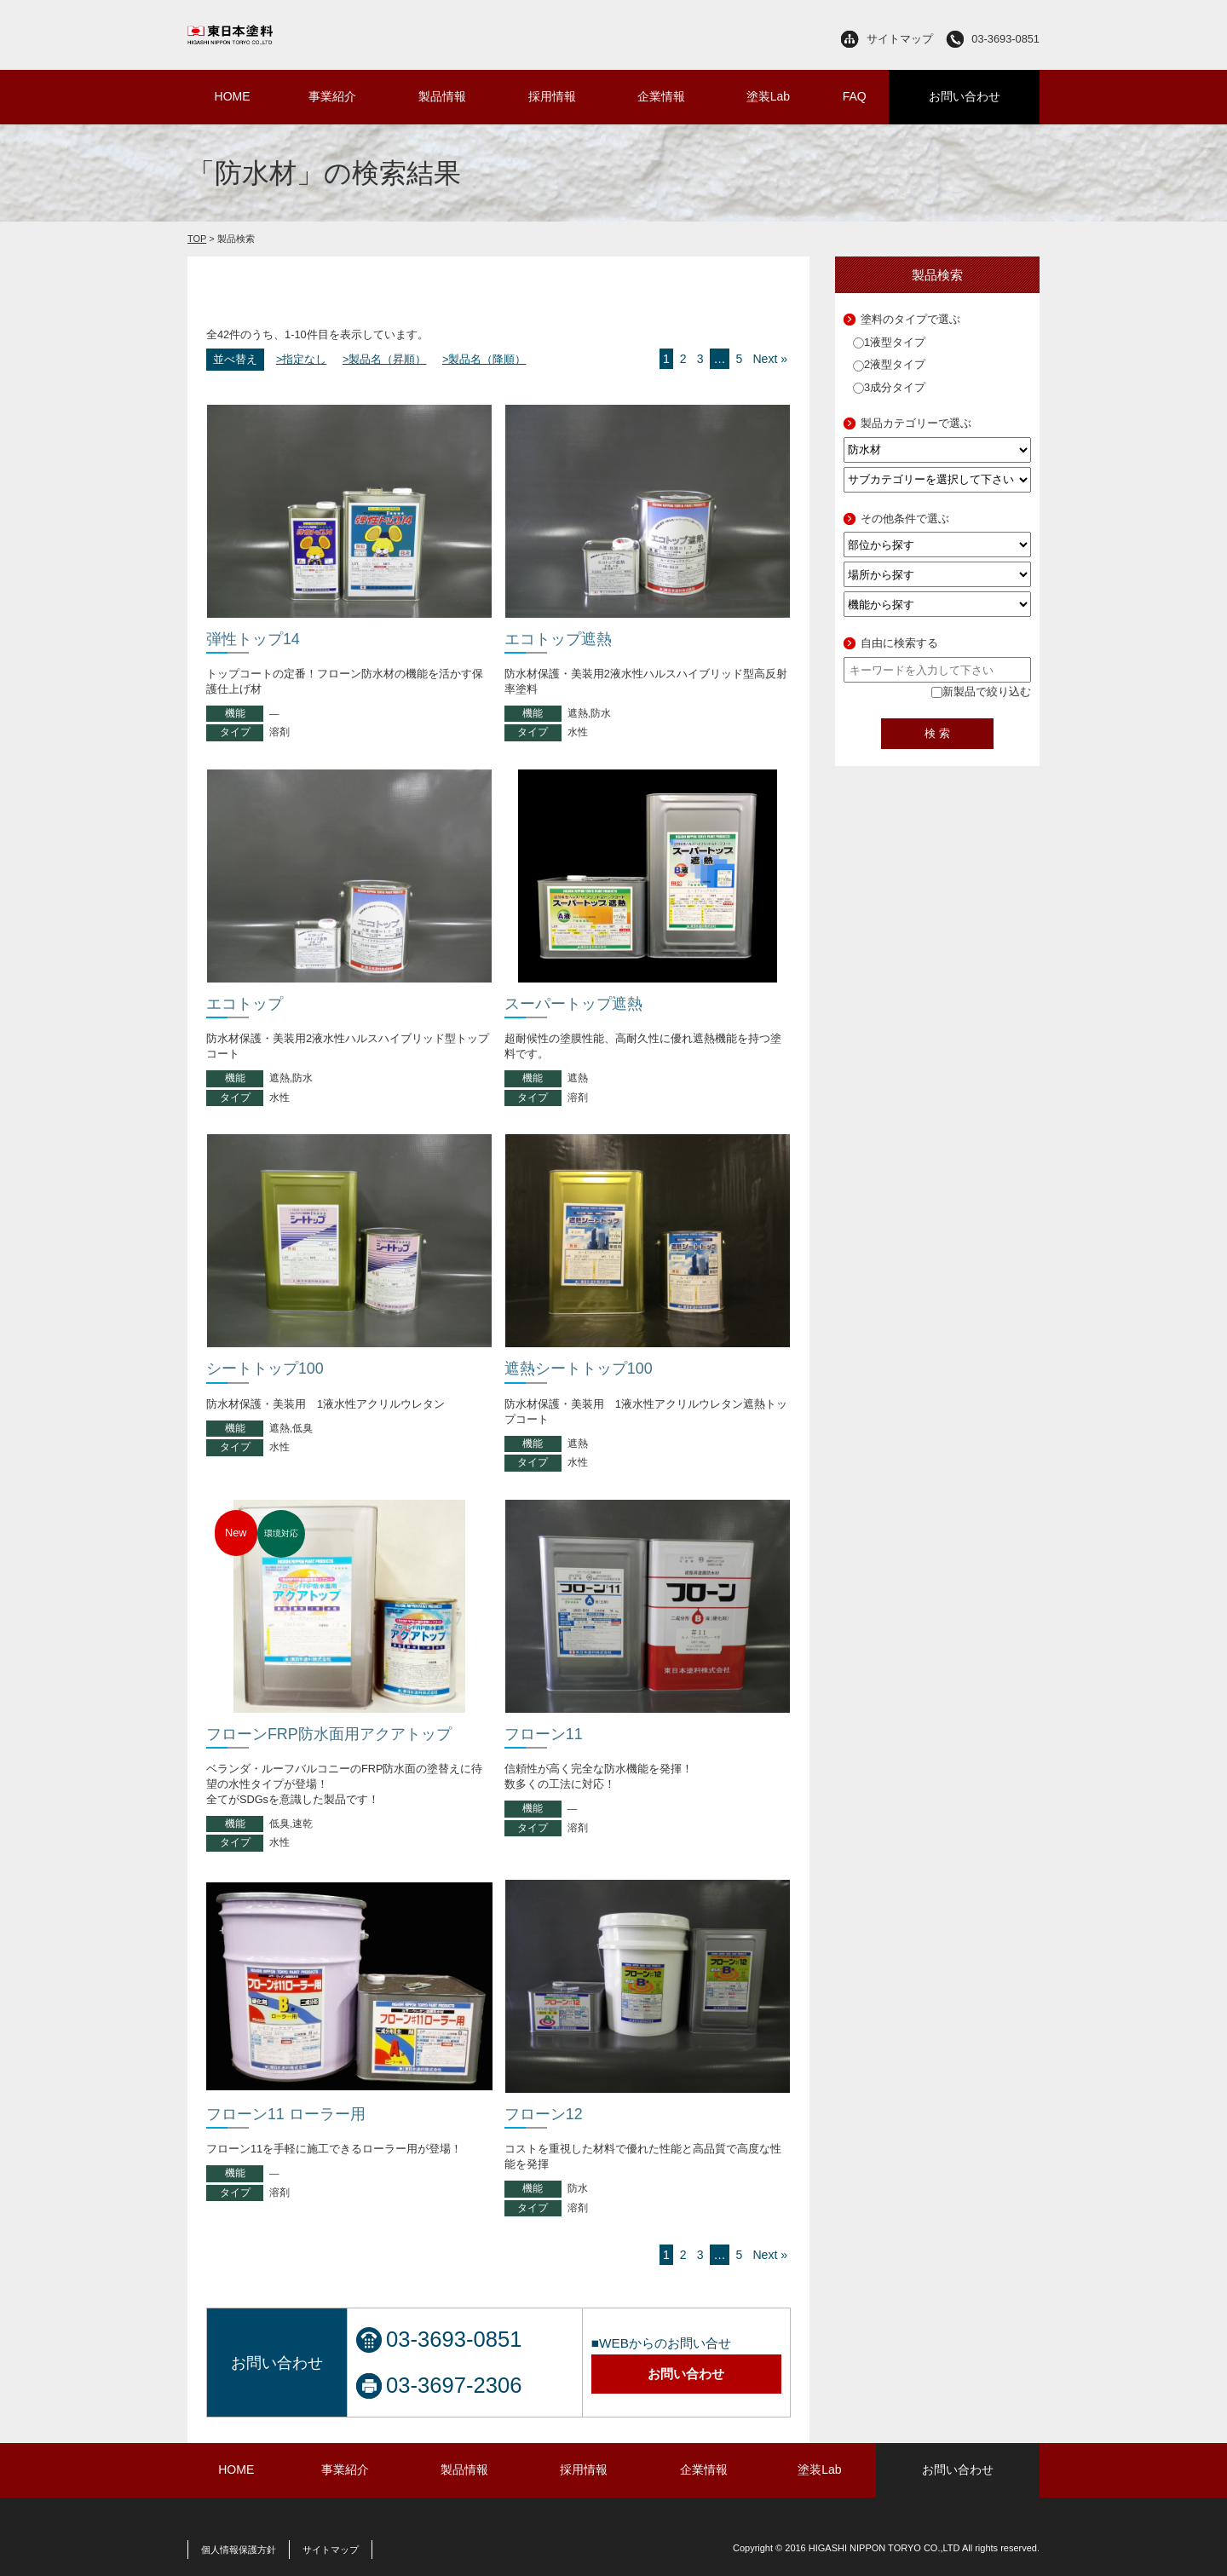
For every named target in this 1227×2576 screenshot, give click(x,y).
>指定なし (301, 359)
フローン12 (543, 2114)
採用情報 (552, 96)
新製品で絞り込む (981, 691)
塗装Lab (768, 96)
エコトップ (244, 1003)
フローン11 (543, 1734)
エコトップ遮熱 (558, 639)
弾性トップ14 (253, 639)
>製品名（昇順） (384, 359)
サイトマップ (900, 38)
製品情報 (442, 96)
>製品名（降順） (484, 359)
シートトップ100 (265, 1368)
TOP (196, 238)
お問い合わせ (964, 96)
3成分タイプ (889, 387)
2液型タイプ (889, 364)
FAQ (855, 96)
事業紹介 (332, 96)
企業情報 (661, 96)
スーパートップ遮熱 (573, 1003)
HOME (233, 96)
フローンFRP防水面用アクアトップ (329, 1734)
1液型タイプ (889, 342)
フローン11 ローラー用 (286, 2114)
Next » (769, 359)
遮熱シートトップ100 (578, 1368)
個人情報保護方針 (238, 2549)
